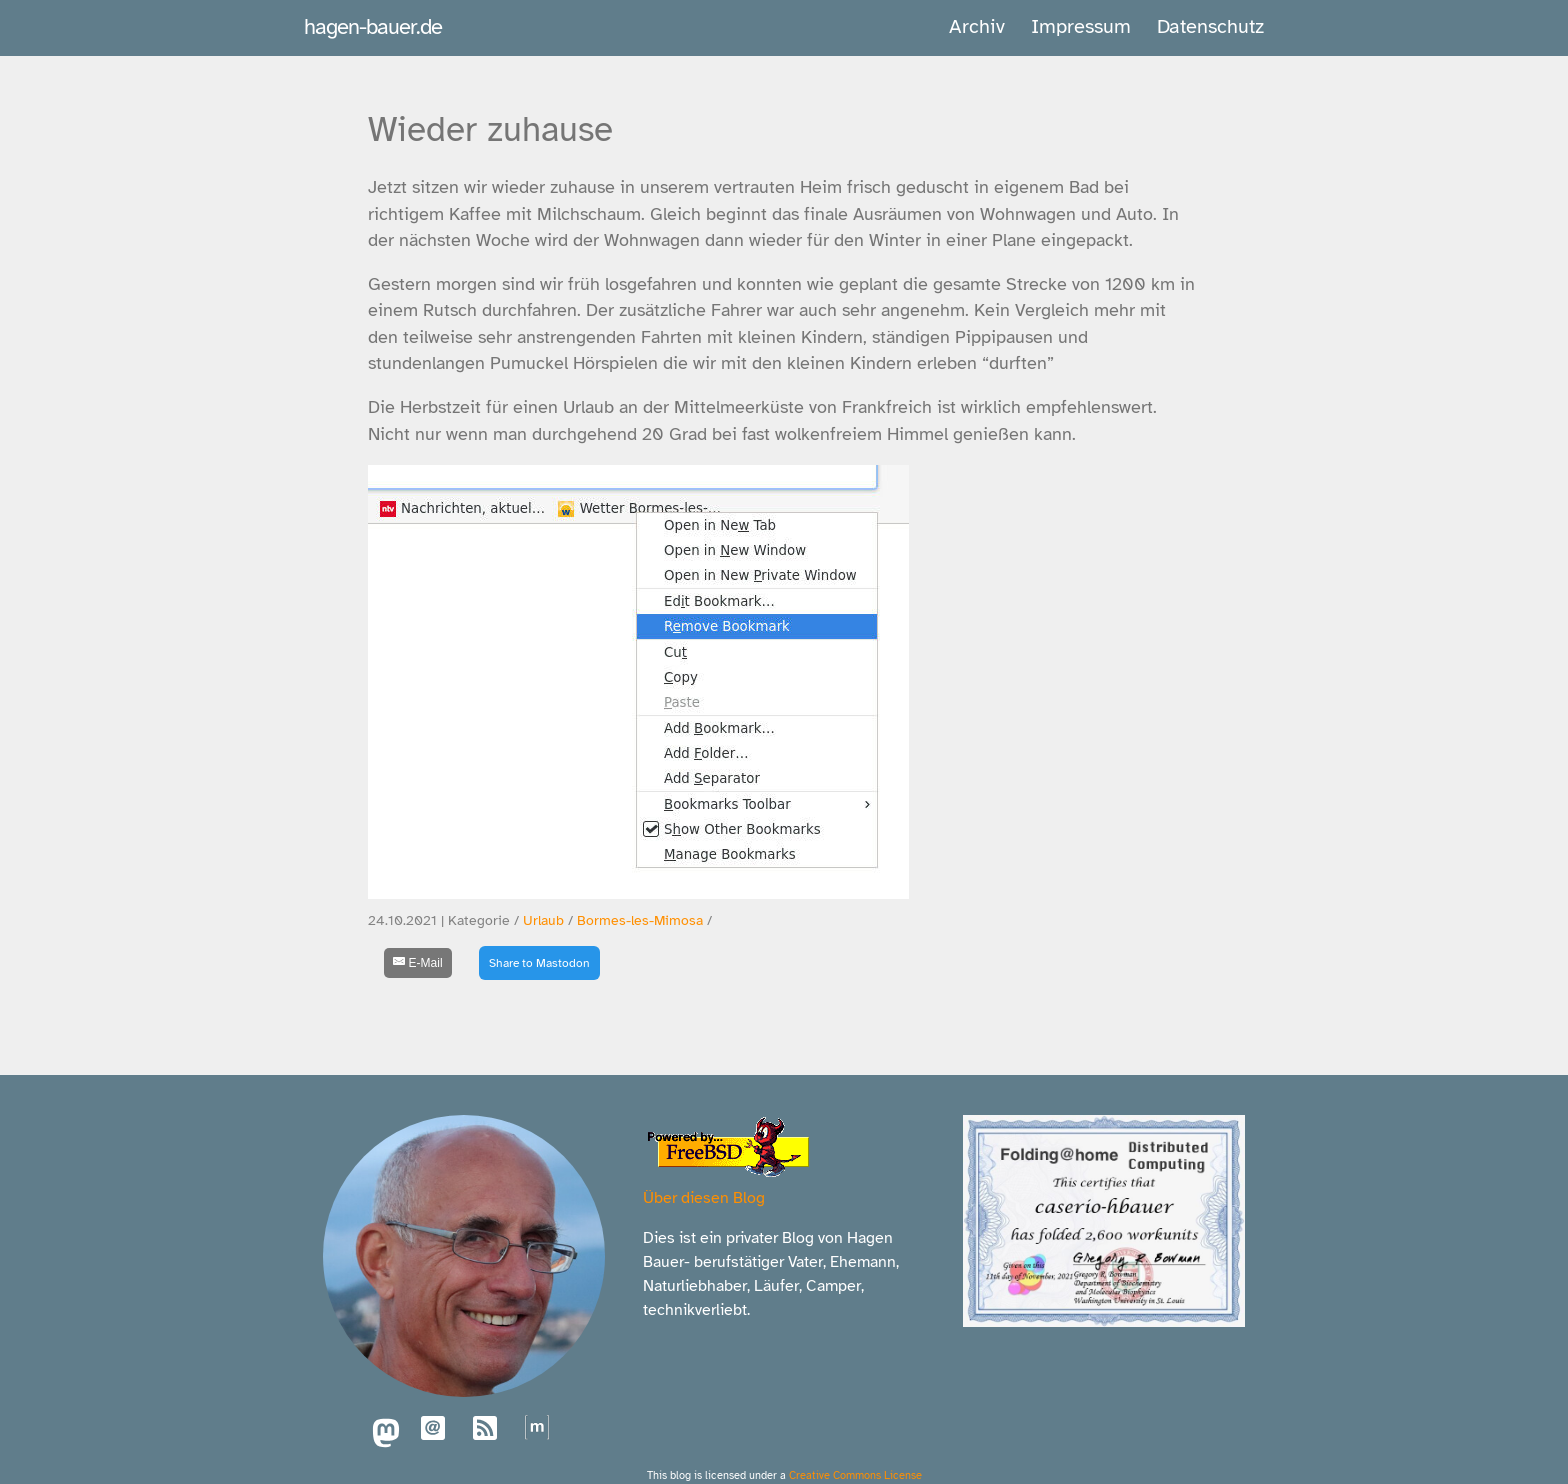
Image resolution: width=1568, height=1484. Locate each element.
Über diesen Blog (704, 1198)
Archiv (977, 26)
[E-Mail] (418, 963)
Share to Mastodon (539, 963)
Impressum (1081, 26)
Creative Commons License (855, 1475)
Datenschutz (1210, 26)
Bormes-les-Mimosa (640, 920)
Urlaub (543, 920)
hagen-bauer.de (373, 26)
